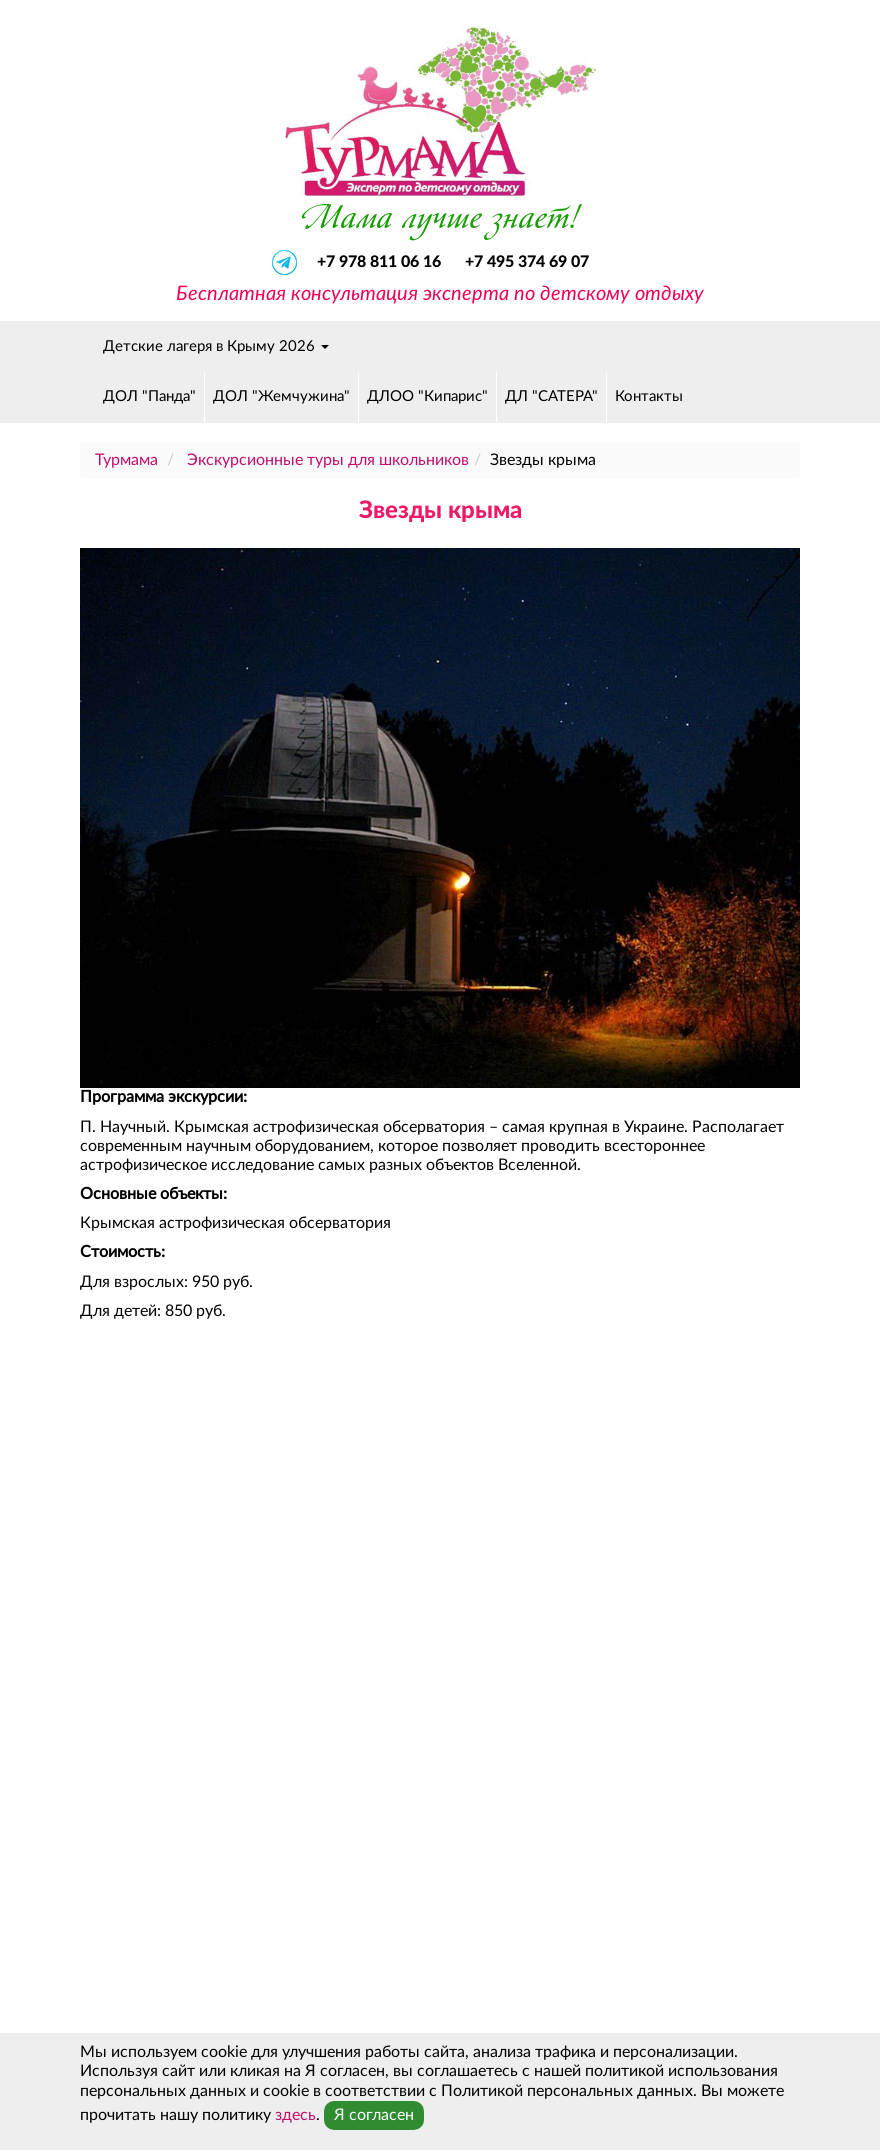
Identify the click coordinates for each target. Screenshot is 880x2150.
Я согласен (374, 2115)
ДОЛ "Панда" (149, 396)
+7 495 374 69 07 (527, 262)
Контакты (649, 396)
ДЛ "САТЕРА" (551, 396)
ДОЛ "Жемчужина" (281, 396)
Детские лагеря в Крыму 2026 (216, 346)
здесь (295, 2115)
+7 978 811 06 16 (381, 262)
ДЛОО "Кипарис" (427, 396)
